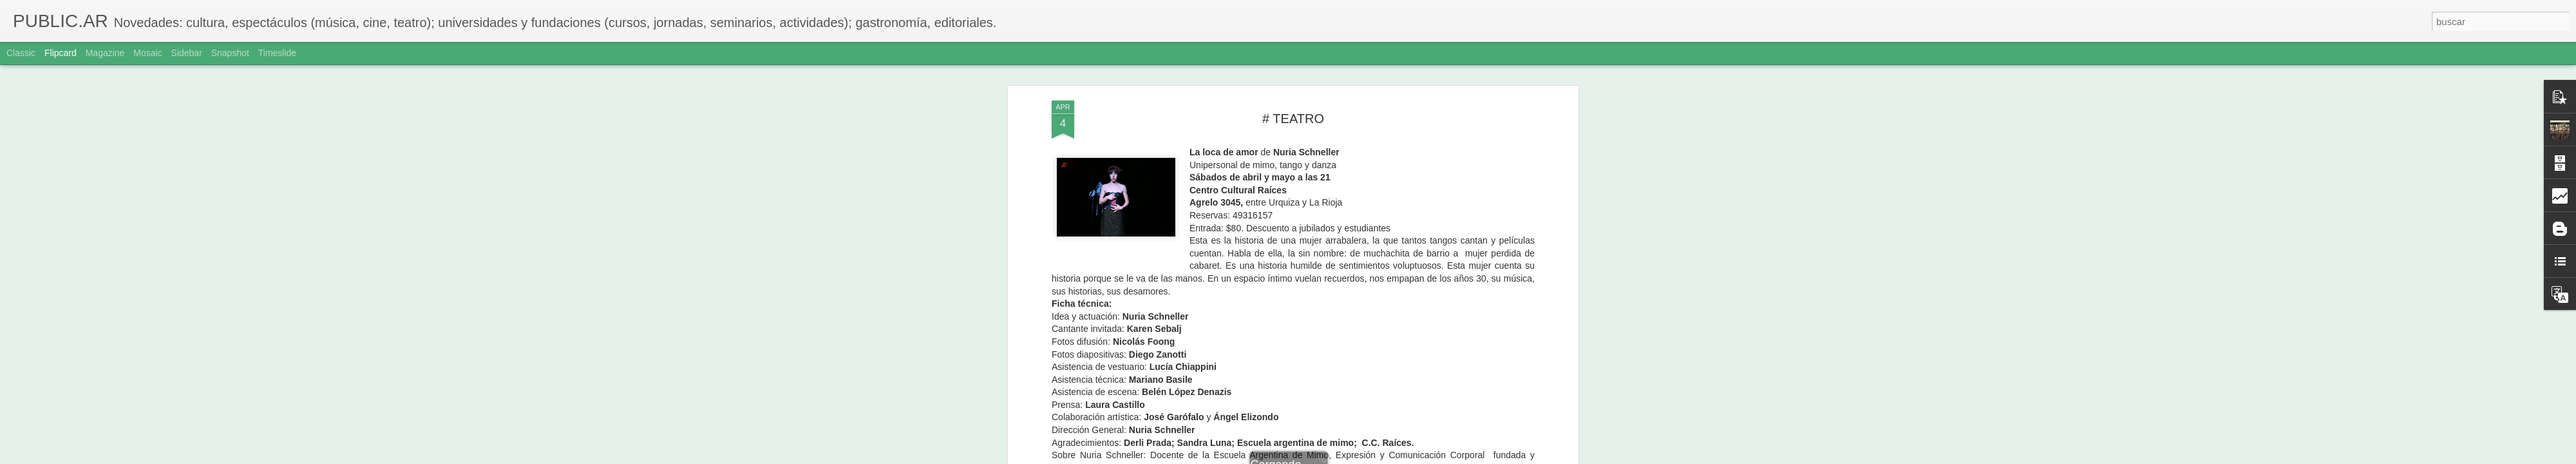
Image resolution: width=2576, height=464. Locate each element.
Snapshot (230, 53)
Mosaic (147, 53)
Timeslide (277, 53)
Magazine (105, 53)
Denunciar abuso (1381, 457)
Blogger (1338, 457)
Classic (20, 53)
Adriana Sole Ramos (1350, 157)
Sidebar (186, 53)
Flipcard (60, 53)
